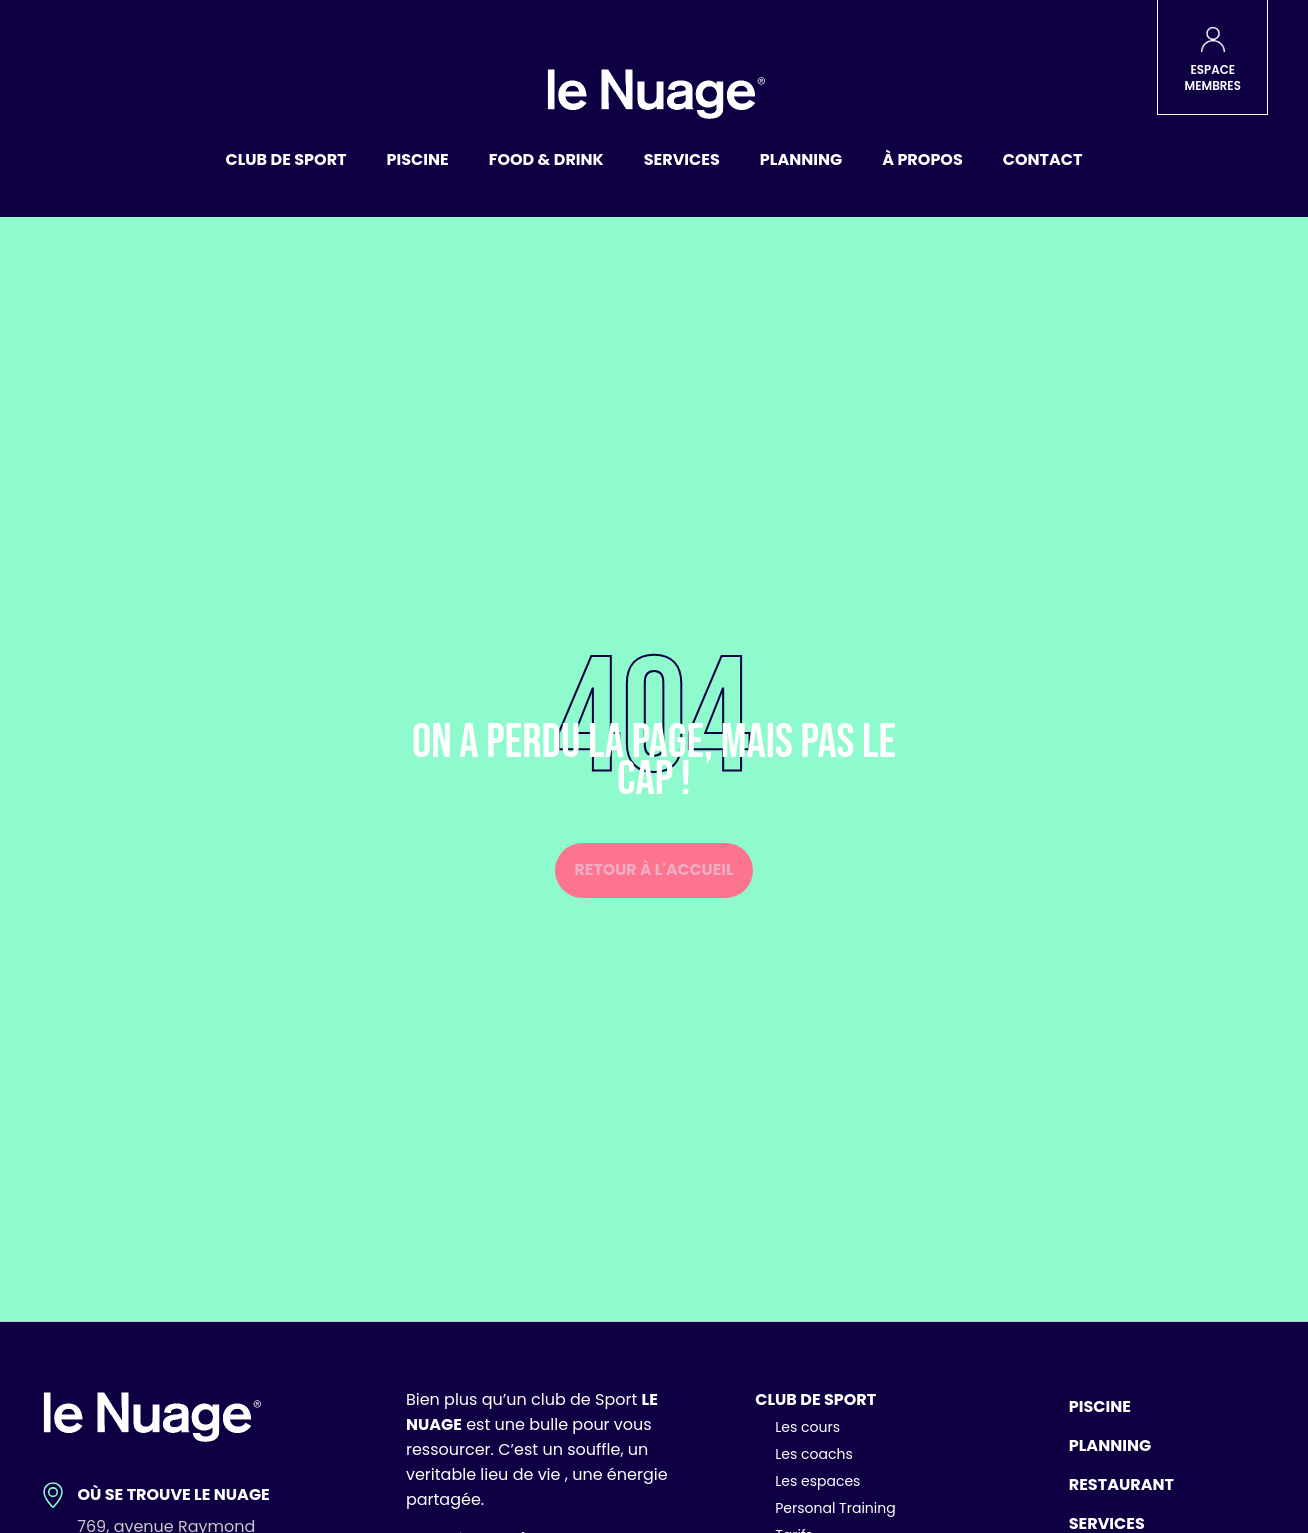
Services (682, 159)
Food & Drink (546, 159)
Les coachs (813, 1454)
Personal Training (835, 1508)
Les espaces (817, 1481)
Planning (801, 159)
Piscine (418, 159)
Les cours (807, 1427)
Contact (1043, 159)
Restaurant (1121, 1484)
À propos (922, 159)
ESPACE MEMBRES (1213, 78)
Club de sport (286, 159)
